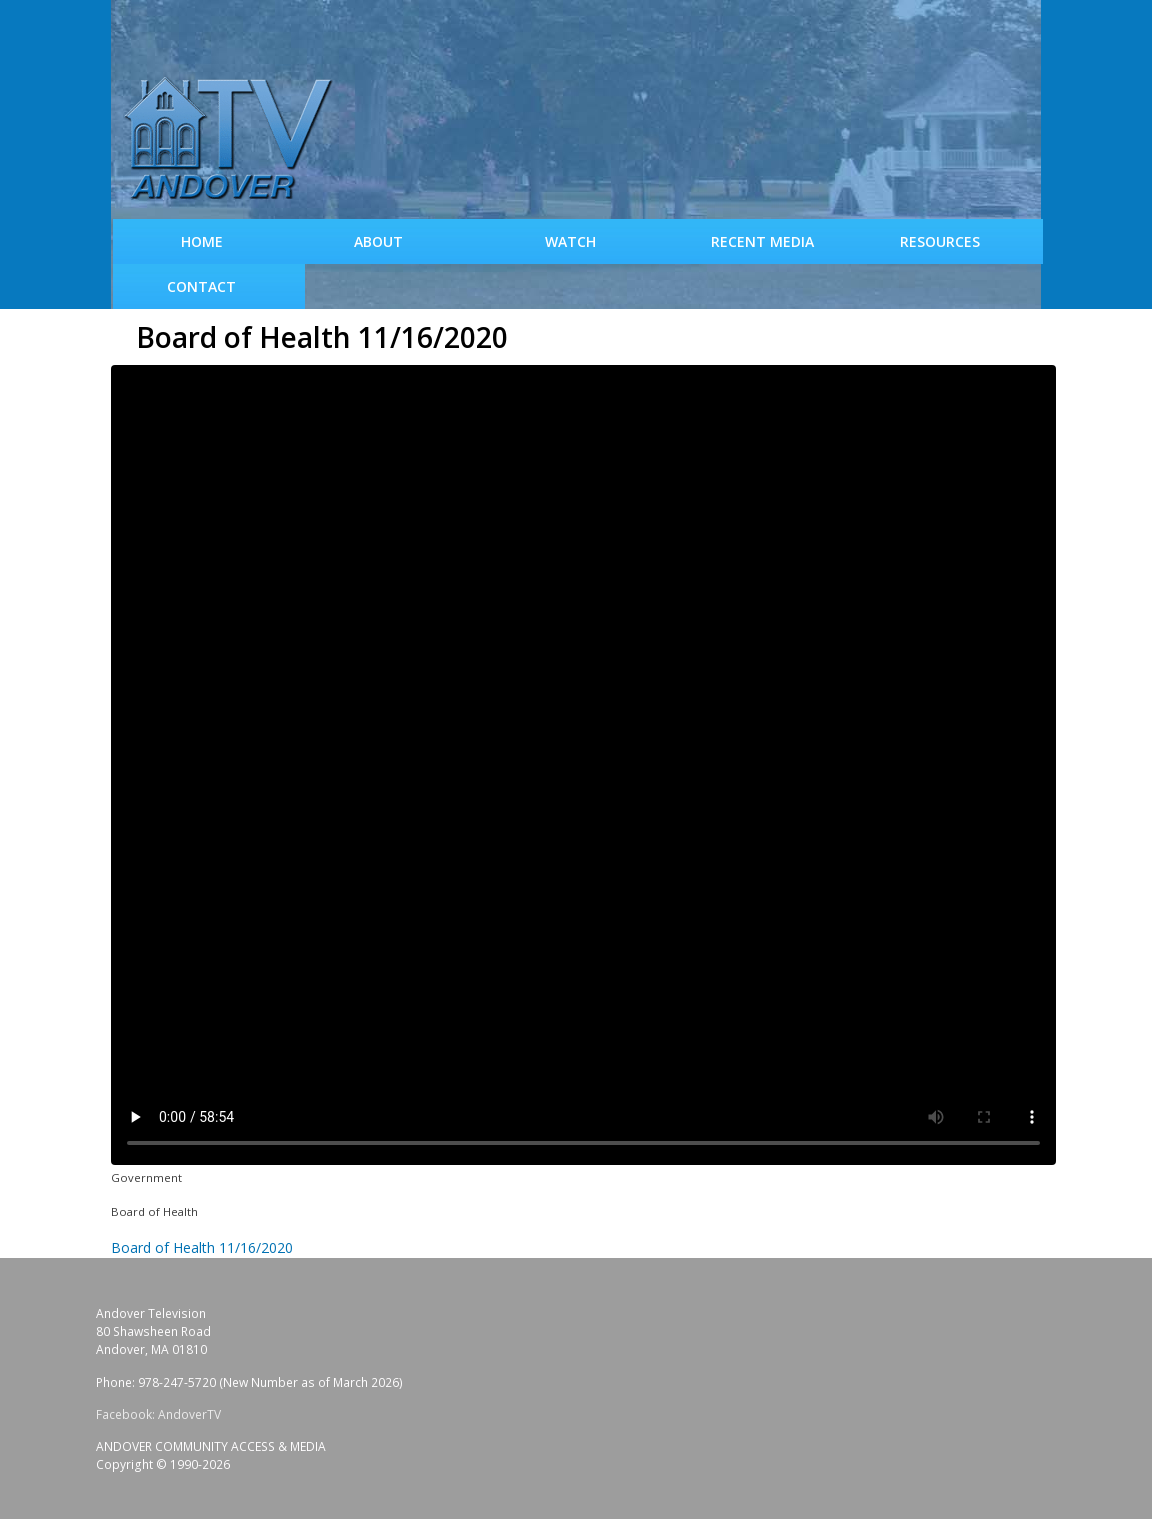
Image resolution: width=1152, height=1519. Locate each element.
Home (202, 241)
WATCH (570, 241)
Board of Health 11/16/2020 (202, 1247)
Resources (940, 241)
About (378, 241)
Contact (201, 286)
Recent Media (762, 241)
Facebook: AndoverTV (158, 1414)
